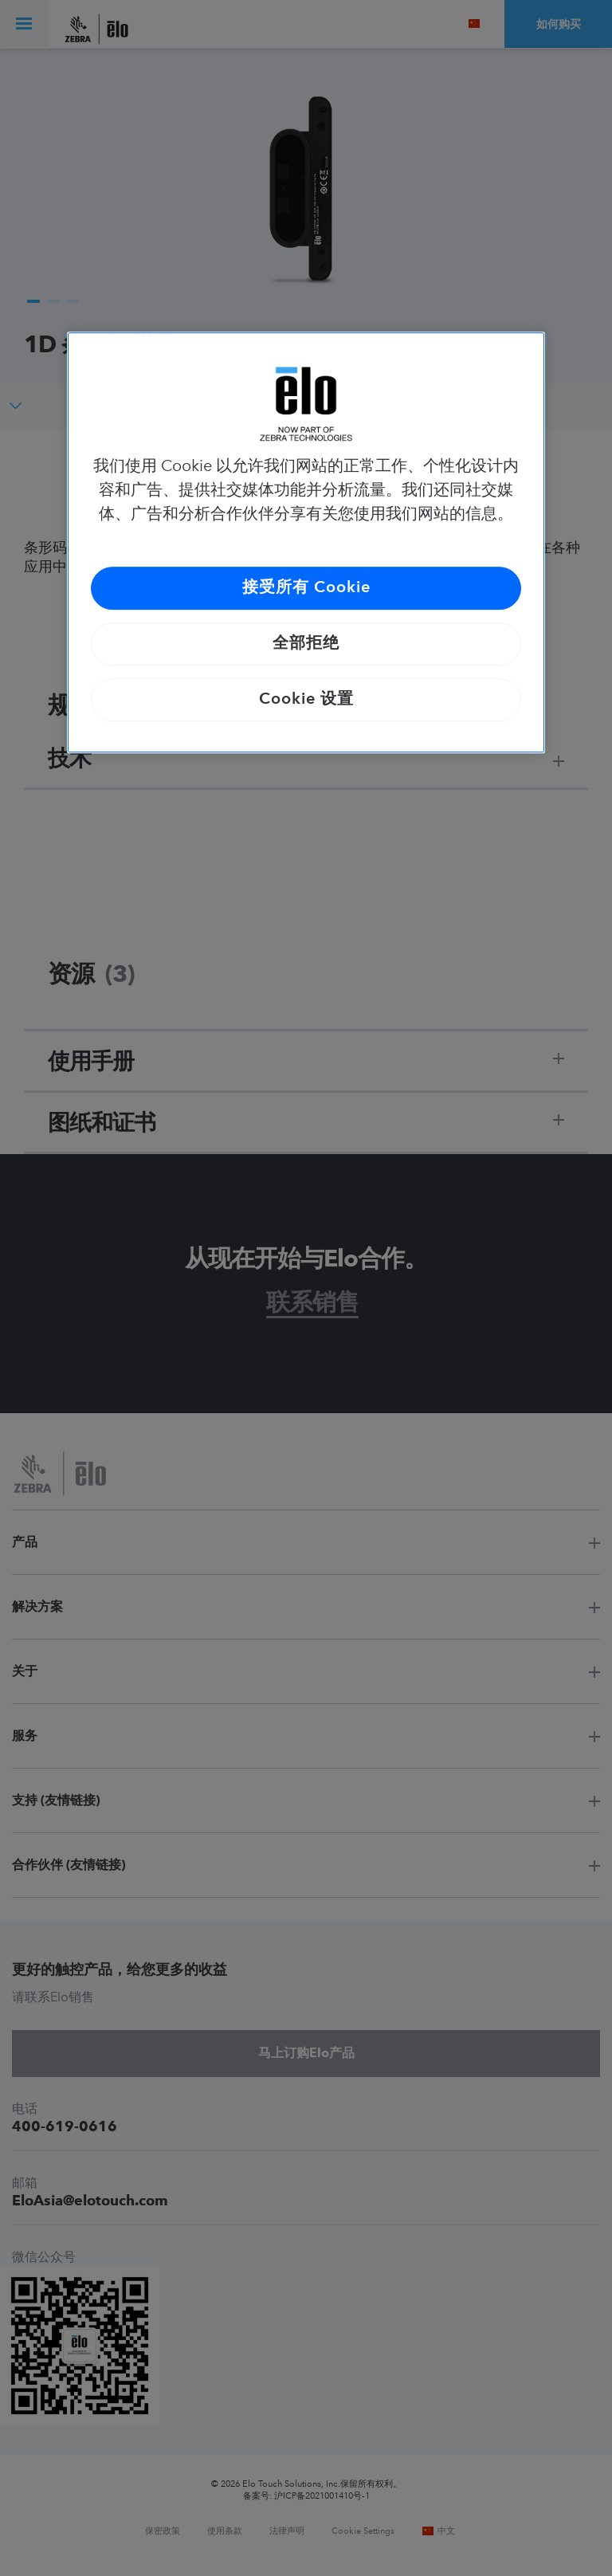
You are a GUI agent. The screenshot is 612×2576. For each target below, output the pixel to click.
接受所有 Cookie (306, 588)
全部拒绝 (306, 644)
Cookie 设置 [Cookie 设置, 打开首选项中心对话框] (306, 700)
